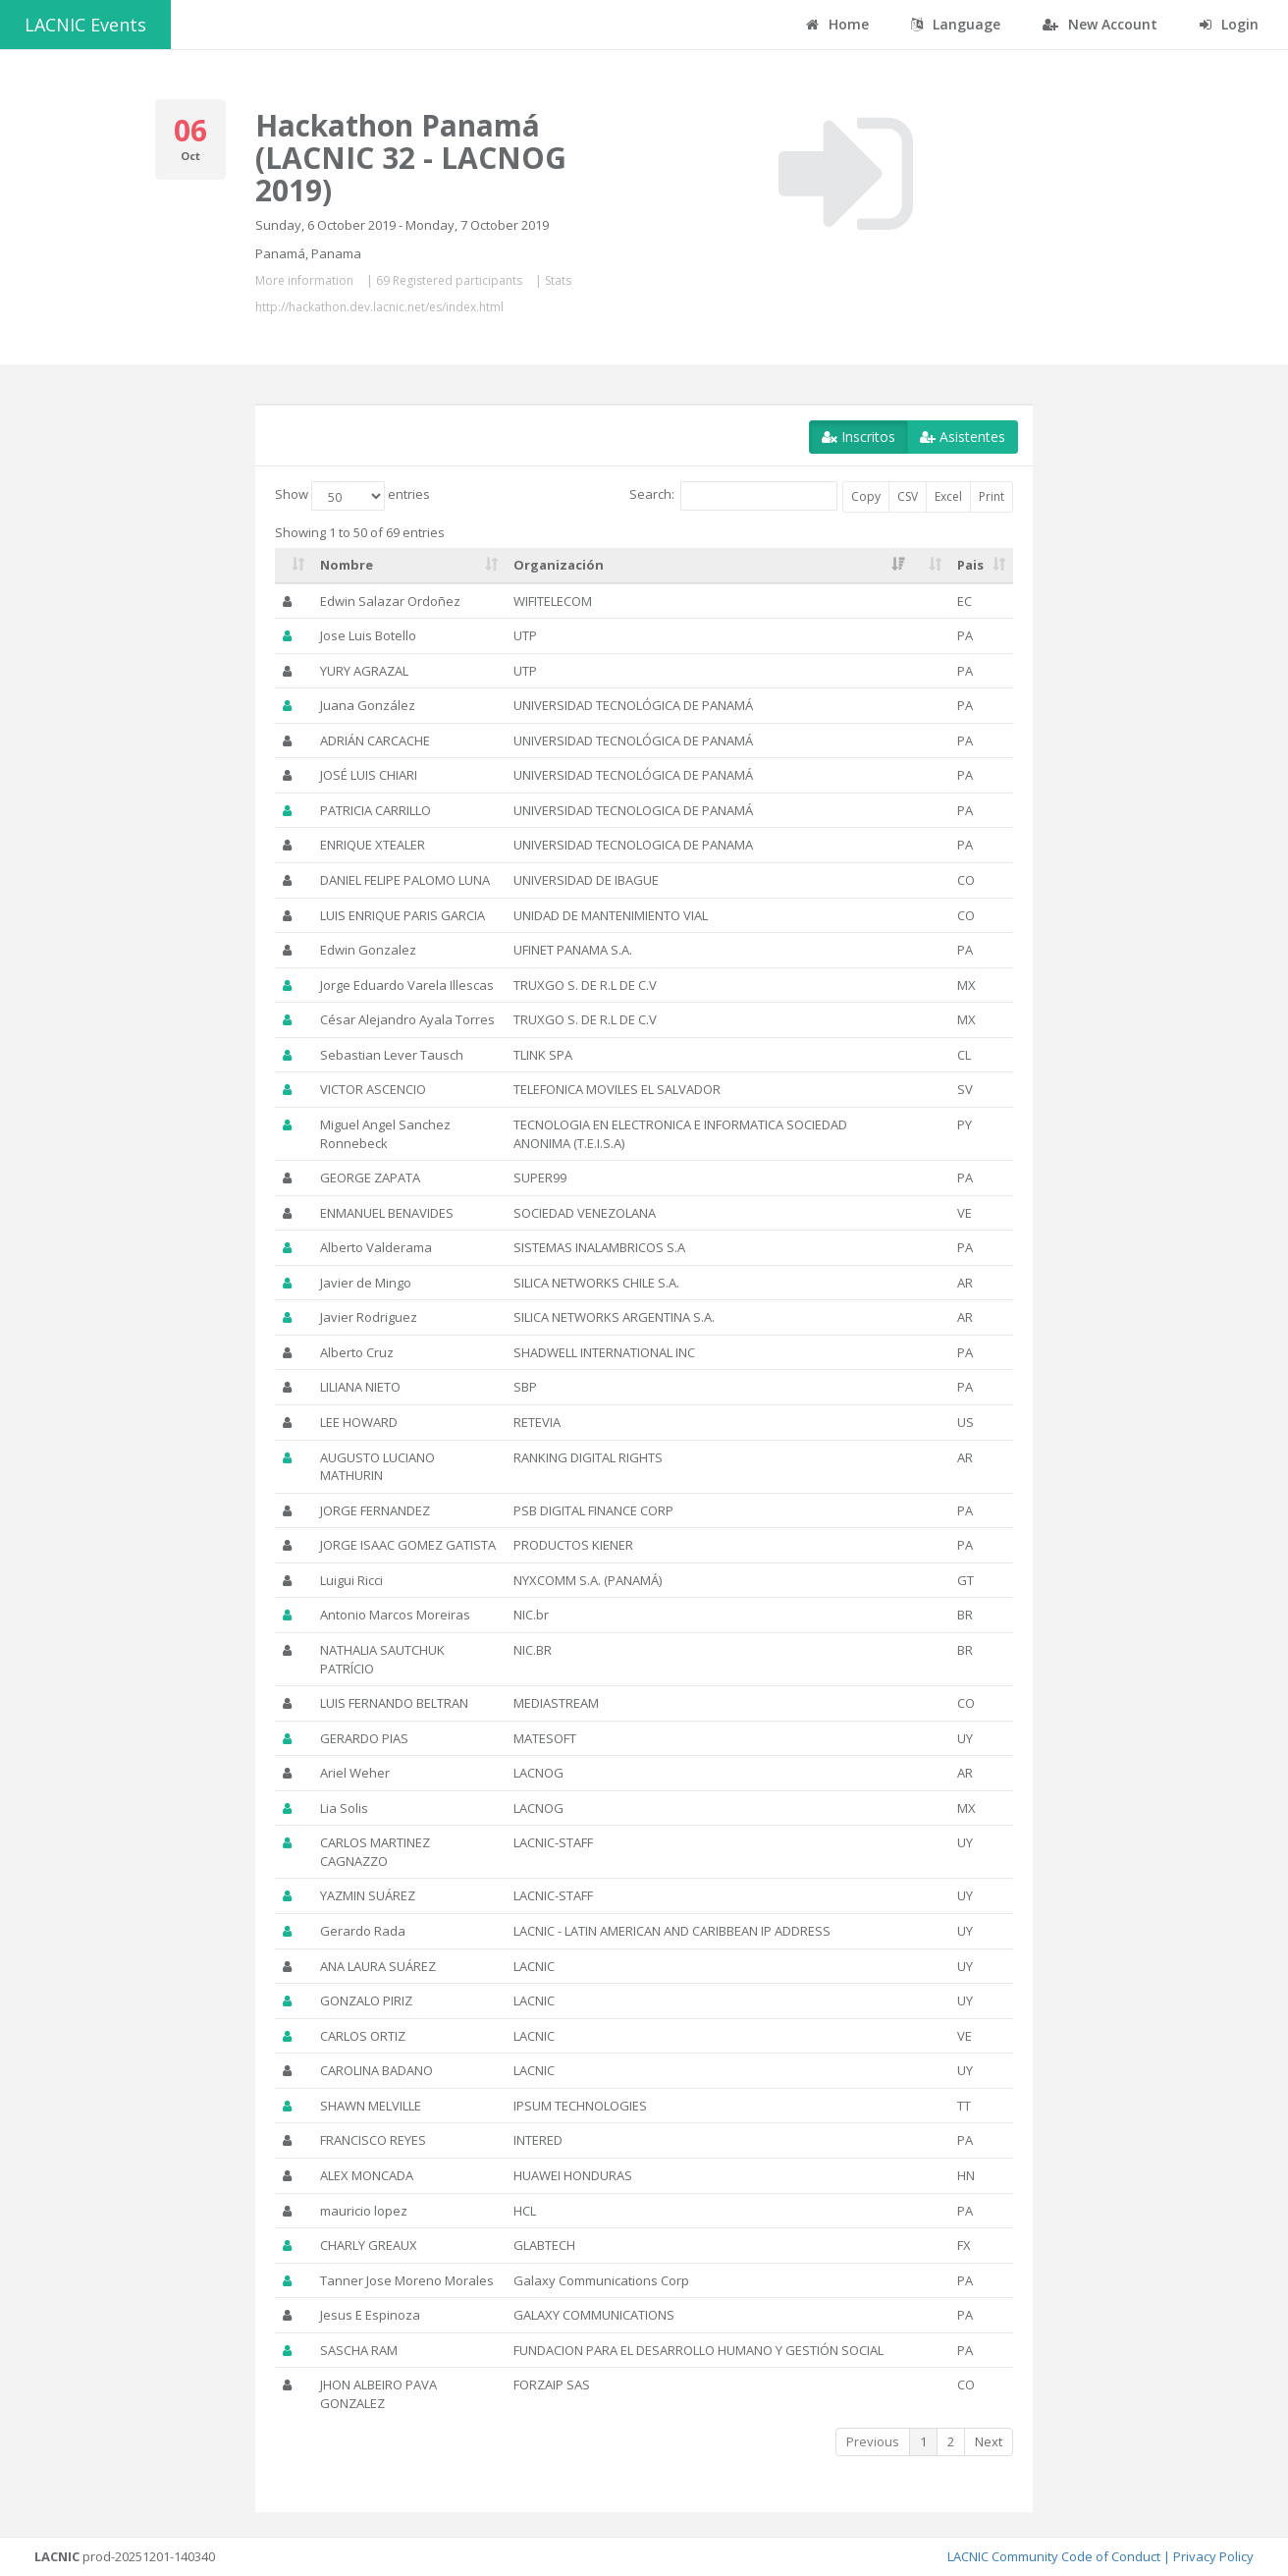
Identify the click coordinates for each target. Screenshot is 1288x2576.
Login (1229, 24)
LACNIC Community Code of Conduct (1053, 2556)
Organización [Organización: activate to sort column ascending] (558, 565)
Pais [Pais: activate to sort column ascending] (970, 565)
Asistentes (962, 436)
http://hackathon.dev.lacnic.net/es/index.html (379, 307)
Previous (872, 2441)
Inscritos (858, 436)
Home (837, 24)
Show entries (352, 496)
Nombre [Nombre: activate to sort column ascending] (346, 565)
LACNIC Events (85, 24)
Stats (558, 280)
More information (304, 280)
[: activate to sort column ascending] (293, 565)
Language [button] (955, 24)
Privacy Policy (1213, 2556)
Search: (733, 496)
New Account (1100, 24)
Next (988, 2441)
